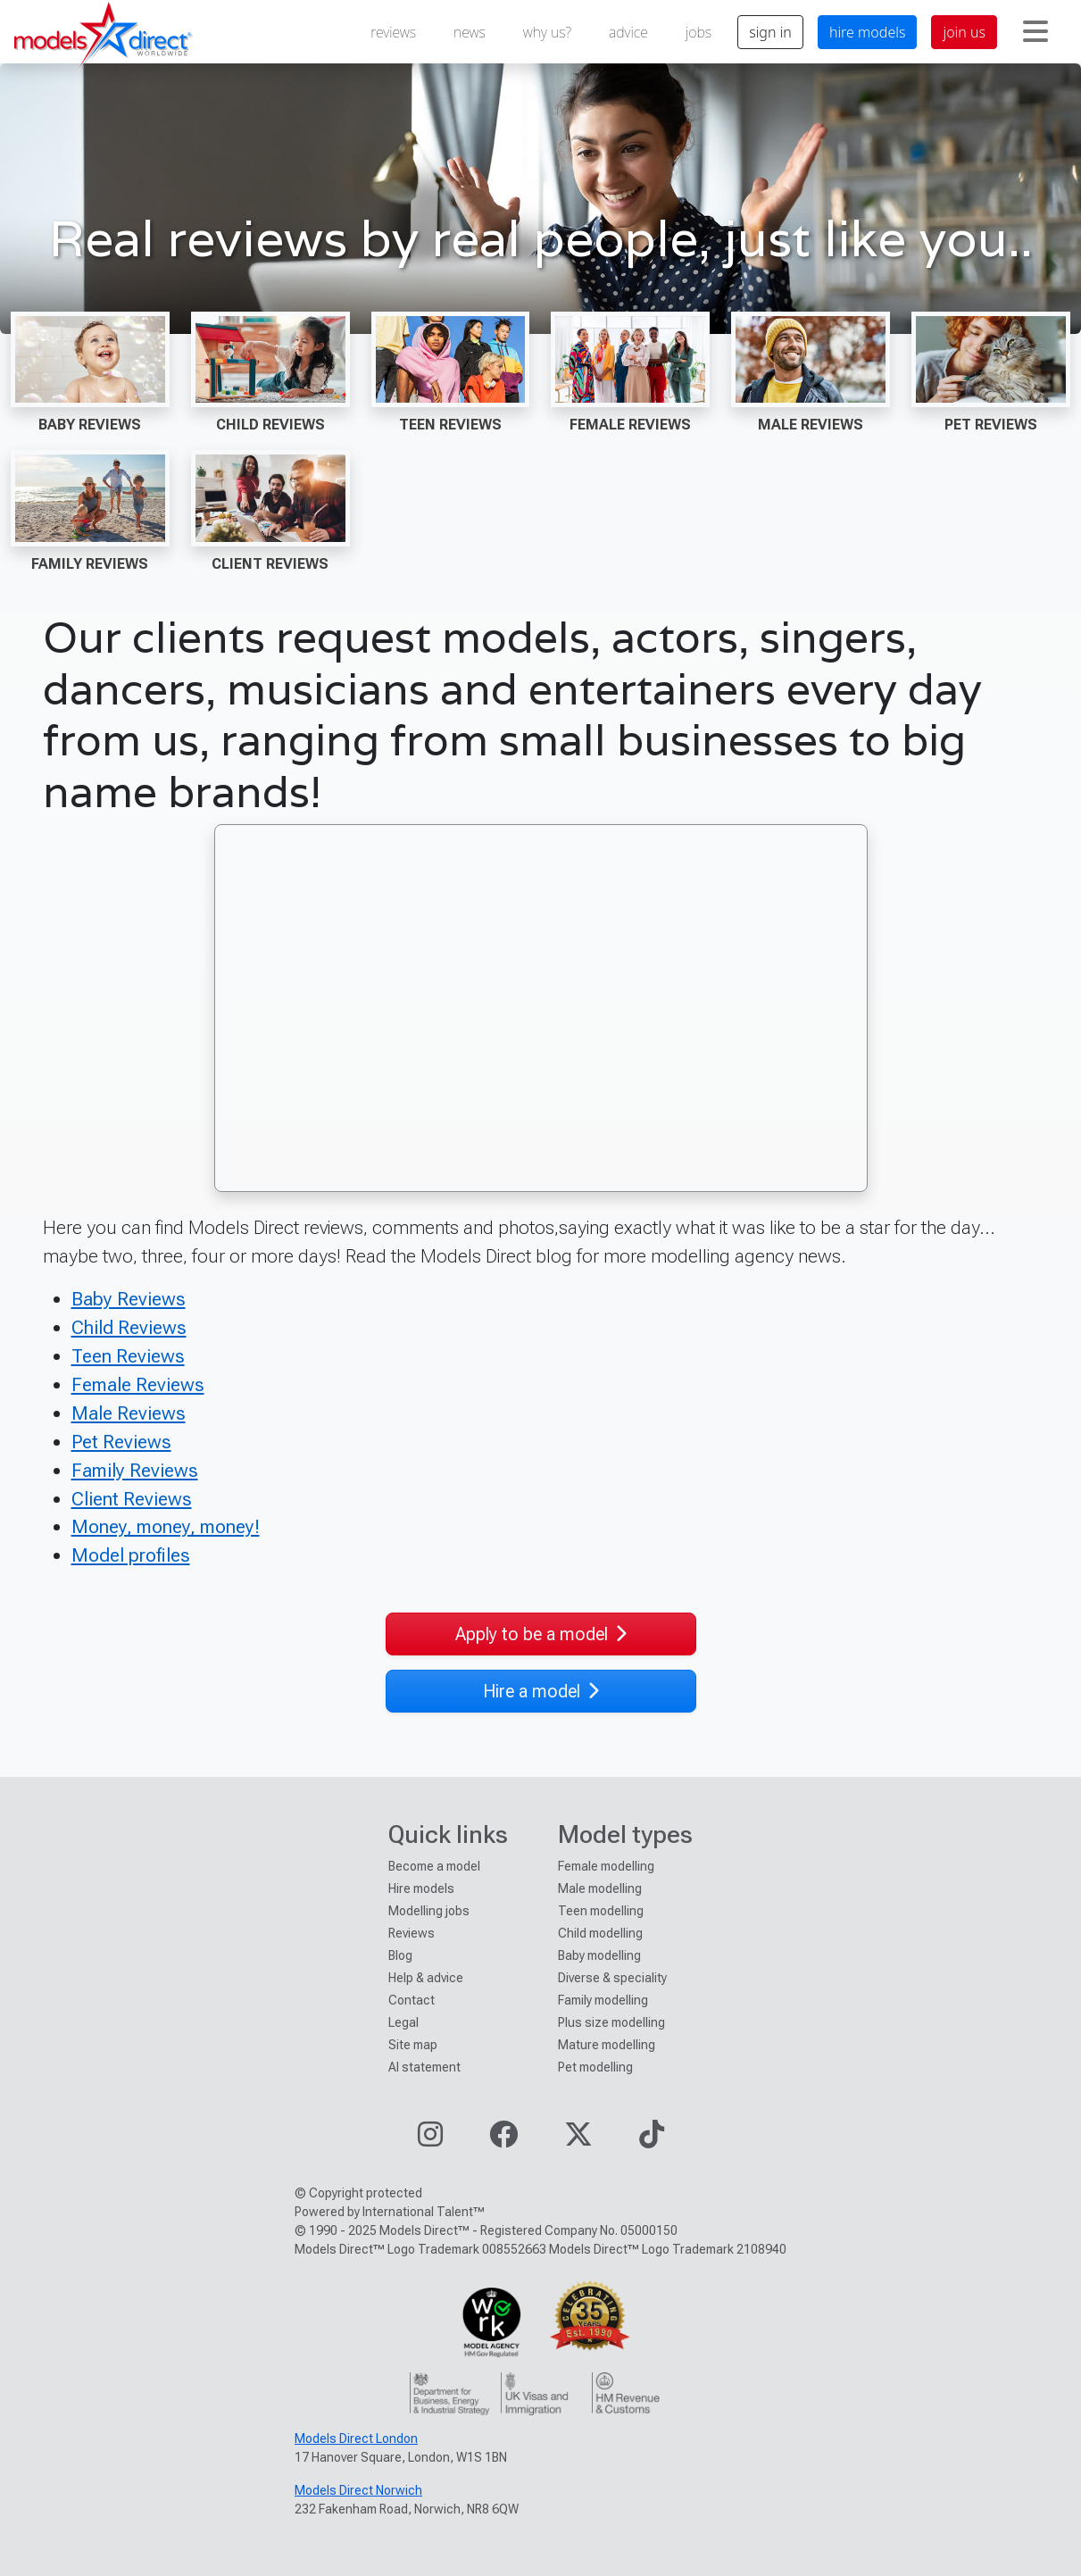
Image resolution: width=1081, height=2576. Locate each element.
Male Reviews (810, 424)
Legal (403, 2022)
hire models (867, 32)
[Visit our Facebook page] (503, 2139)
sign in (770, 32)
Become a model (434, 1866)
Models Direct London (356, 2438)
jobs (698, 32)
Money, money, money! (165, 1526)
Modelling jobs (429, 1911)
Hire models (421, 1888)
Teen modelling (601, 1911)
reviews (393, 32)
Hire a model (541, 1691)
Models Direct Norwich (358, 2490)
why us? (547, 32)
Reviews (411, 1933)
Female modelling (606, 1866)
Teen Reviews (450, 424)
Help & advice (425, 1978)
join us (964, 32)
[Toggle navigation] (1035, 32)
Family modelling (603, 2000)
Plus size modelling (611, 2022)
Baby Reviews (89, 424)
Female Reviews (630, 424)
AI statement (424, 2067)
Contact (411, 2000)
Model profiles (130, 1555)
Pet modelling (595, 2067)
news (469, 32)
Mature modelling (606, 2045)
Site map (412, 2045)
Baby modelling (599, 1955)
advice (628, 32)
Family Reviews (89, 563)
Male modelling (600, 1888)
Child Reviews (270, 424)
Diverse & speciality (612, 1978)
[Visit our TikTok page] (652, 2139)
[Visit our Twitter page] (578, 2139)
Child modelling (600, 1933)
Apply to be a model (541, 1634)
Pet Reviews (990, 424)
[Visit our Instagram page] (430, 2139)
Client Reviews (270, 563)
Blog (400, 1955)
